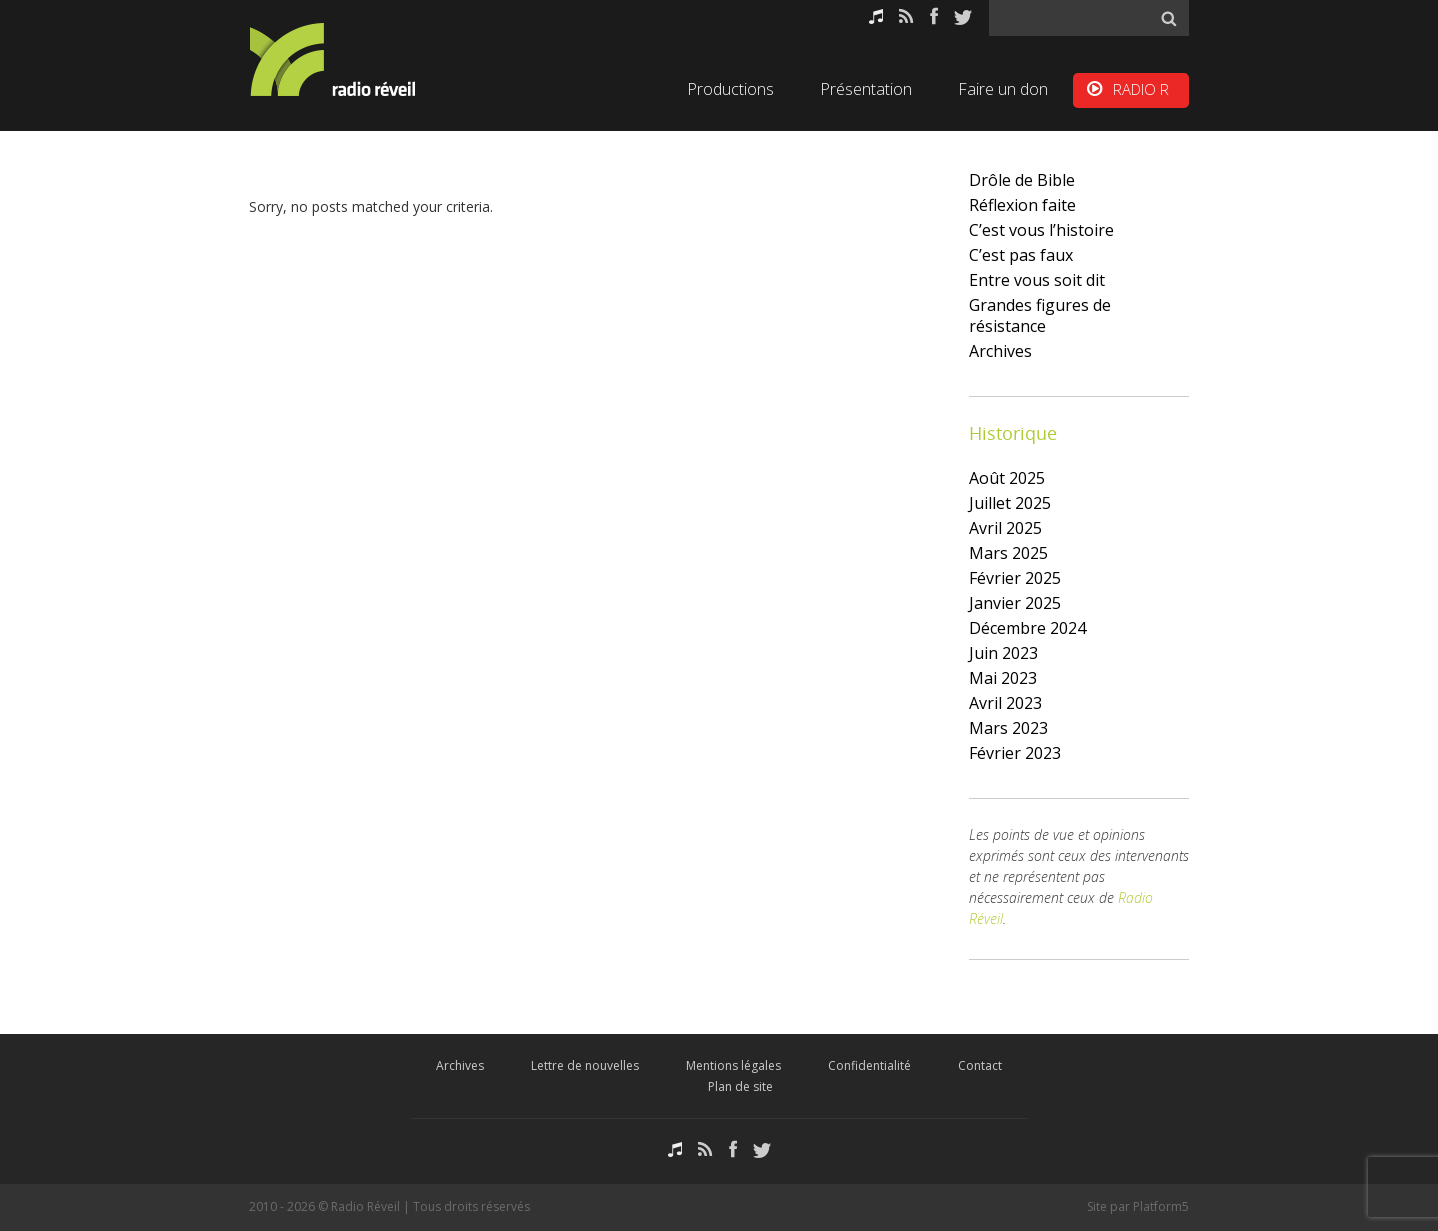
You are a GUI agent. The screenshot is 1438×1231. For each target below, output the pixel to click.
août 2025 (1007, 478)
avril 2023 (1005, 703)
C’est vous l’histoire (1041, 230)
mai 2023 (1003, 678)
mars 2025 (1008, 553)
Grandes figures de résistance (1040, 315)
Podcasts (876, 16)
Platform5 (1161, 1206)
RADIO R (1141, 89)
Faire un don (1003, 89)
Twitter (963, 16)
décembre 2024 (1027, 628)
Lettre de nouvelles (585, 1065)
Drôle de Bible (1022, 180)
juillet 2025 (1010, 503)
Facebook (934, 16)
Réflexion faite (1022, 205)
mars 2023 (1008, 728)
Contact (980, 1065)
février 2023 (1015, 753)
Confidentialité (869, 1065)
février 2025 (1015, 578)
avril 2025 (1005, 528)
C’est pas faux (1021, 255)
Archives (1000, 351)
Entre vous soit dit (1037, 280)
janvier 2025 (1015, 603)
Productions (730, 89)
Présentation (866, 89)
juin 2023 (1003, 653)
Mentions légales (733, 1065)
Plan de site (740, 1086)
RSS (906, 16)
